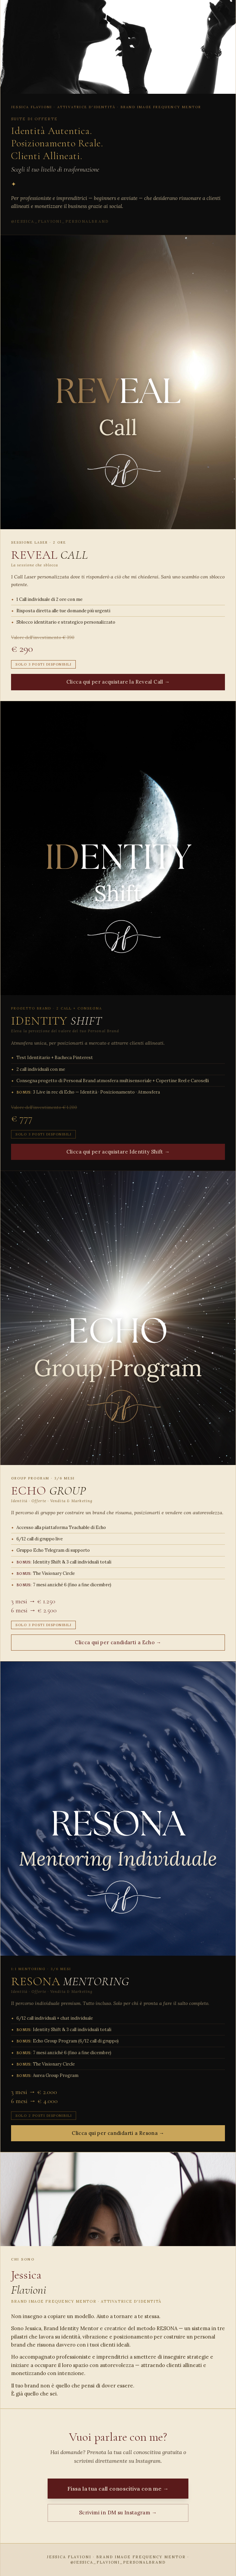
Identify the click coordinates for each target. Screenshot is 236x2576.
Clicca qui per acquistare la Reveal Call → (118, 682)
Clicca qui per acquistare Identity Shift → (118, 1151)
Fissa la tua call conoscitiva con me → (118, 2488)
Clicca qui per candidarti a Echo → (118, 1642)
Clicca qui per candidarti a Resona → (118, 2133)
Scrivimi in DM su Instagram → (118, 2512)
